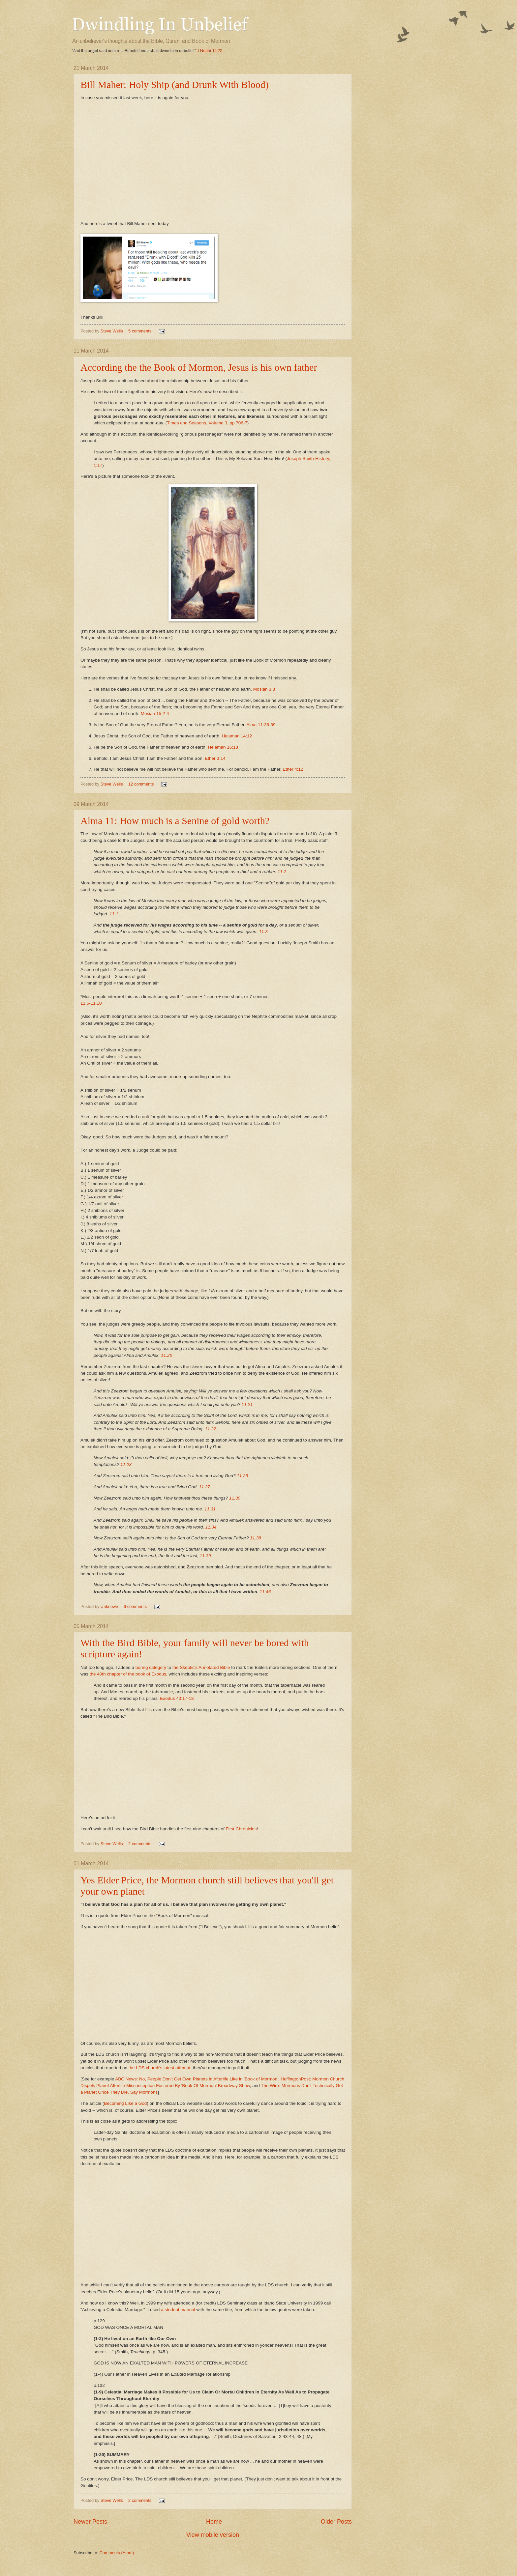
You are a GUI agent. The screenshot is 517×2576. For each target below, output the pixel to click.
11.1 (113, 913)
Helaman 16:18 (223, 747)
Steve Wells (112, 331)
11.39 (205, 1555)
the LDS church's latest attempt (159, 2067)
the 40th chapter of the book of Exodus (128, 1674)
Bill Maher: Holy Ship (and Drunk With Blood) (174, 84)
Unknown (110, 1606)
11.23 (126, 1464)
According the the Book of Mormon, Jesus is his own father (198, 367)
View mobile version (212, 2535)
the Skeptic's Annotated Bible (201, 1667)
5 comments (139, 331)
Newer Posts (90, 2521)
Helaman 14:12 (237, 735)
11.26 (242, 1475)
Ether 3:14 (215, 758)
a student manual (178, 2309)
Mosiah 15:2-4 (155, 713)
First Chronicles (241, 1828)
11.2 (282, 871)
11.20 (166, 1355)
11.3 (263, 931)
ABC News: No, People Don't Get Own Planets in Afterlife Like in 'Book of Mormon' (196, 2078)
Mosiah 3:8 (264, 689)
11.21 (247, 1404)
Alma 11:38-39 (261, 724)
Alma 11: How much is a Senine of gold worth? (174, 820)
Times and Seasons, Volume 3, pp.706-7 (207, 422)
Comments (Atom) (117, 2552)
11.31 (210, 1508)
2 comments (139, 1843)
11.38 (255, 1537)
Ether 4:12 (293, 769)
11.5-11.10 (91, 1003)
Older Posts (336, 2521)
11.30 (234, 1498)
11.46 (265, 1591)
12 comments (141, 784)
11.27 (204, 1486)
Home (214, 2521)
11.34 (211, 1527)
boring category (151, 1667)
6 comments (135, 1606)
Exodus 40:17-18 (177, 1698)
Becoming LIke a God (125, 2103)
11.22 (210, 1428)
